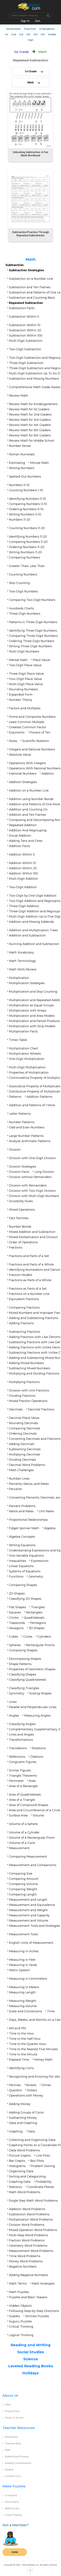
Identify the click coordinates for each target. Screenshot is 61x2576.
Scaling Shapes (40, 1693)
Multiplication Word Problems (31, 2219)
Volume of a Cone (22, 1843)
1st (6, 34)
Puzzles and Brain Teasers (28, 2297)
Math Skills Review (22, 969)
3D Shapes (36, 1628)
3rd (21, 34)
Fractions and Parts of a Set (29, 1256)
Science (30, 2359)
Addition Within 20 (23, 868)
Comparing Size (20, 1873)
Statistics (15, 2187)
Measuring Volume (23, 2006)
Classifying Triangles (24, 1688)
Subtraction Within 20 (25, 330)
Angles (14, 1715)
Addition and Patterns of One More (34, 804)
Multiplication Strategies (27, 983)
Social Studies (30, 2352)
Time (51, 2011)
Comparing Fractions (24, 1307)
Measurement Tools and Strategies (34, 1926)
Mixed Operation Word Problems (33, 2230)
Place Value (41, 660)
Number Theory (20, 700)
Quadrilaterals (34, 1617)
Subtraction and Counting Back (32, 297)
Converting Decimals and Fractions (35, 1439)
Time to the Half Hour (25, 2039)
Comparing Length (23, 1894)
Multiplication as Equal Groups (31, 1005)
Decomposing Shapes (25, 1659)
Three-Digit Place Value (26, 673)
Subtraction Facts (21, 308)
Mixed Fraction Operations (28, 1401)
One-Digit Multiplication (26, 1059)
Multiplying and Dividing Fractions (34, 1373)
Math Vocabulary (21, 952)
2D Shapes (17, 1593)
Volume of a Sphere (23, 1824)
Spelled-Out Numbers (25, 476)
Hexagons (16, 1628)
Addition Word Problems (27, 2209)
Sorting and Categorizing (27, 2176)
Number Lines (19, 1478)
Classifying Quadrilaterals (27, 1679)
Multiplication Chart (23, 1048)
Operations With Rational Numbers (35, 768)
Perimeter (16, 1781)
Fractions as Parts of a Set (28, 1288)
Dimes (46, 2085)
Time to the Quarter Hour (27, 2044)
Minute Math (39, 463)
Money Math (43, 2059)
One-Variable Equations (26, 1555)
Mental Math (18, 660)
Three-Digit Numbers (24, 613)
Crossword (9, 2495)
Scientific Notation (35, 741)
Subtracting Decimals (25, 1449)
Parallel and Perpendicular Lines (32, 1707)
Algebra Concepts (22, 1537)
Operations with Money (26, 2095)
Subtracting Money (23, 2118)
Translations (18, 1748)
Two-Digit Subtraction (25, 349)
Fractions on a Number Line (29, 1294)
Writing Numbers (21, 468)
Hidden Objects (20, 2306)
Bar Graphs (17, 2161)
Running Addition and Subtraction (34, 944)
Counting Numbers (23, 574)
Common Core (11, 2476)
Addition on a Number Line (29, 790)
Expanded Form (21, 694)
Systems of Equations (25, 1571)
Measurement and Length (28, 1899)
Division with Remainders (28, 1185)
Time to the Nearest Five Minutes (33, 2049)
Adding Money (19, 2104)
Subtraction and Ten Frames (29, 287)
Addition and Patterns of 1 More (32, 1105)
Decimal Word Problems (27, 1465)
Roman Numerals (22, 454)
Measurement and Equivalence (32, 1905)
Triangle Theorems (23, 1775)
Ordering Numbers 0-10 (26, 509)
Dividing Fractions (22, 1396)
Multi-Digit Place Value (26, 684)
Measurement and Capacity (29, 1915)
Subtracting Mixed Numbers (29, 1368)
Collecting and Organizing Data (32, 2140)
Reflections (17, 1757)
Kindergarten (47, 28)
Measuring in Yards (23, 1965)
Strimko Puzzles (37, 2316)
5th (36, 34)
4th (28, 34)
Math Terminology (22, 961)
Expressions (39, 1561)
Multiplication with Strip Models (32, 1026)
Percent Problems (22, 1506)
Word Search (10, 2501)
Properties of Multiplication (29, 1072)
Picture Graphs (20, 2155)
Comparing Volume (23, 1884)
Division (15, 1149)
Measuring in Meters (24, 1987)
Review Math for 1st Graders (29, 409)
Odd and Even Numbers (26, 1127)
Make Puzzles (14, 2486)
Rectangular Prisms (40, 1645)
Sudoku (14, 2316)
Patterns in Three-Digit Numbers (33, 622)
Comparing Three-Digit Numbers (33, 636)
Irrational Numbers (22, 773)
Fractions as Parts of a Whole (30, 1280)
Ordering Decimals (23, 1433)
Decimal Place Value (24, 1418)
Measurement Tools (23, 1934)
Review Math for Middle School (31, 440)
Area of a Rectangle (23, 1786)
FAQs (6, 2404)
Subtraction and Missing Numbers (34, 378)
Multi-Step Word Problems (28, 2235)
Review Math (18, 395)
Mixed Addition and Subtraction (32, 1232)
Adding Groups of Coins (26, 2112)
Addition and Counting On (28, 809)
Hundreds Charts (21, 608)
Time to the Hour (21, 2033)
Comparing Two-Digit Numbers (32, 600)
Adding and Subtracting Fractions (33, 1318)
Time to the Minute (23, 2054)
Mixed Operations (22, 1209)
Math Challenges (21, 1470)
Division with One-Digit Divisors (32, 1158)
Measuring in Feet (22, 1960)
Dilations (36, 1757)
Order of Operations (23, 1242)
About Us (10, 2395)
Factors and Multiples (25, 708)
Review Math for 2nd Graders (30, 414)
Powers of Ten (40, 732)
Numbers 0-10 (19, 485)
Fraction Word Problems (27, 2240)
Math (31, 259)
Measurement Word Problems (31, 2251)
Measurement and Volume (28, 1920)
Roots (13, 741)
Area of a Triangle (22, 1800)
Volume (38, 1815)
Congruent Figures (22, 1762)
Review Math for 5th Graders (30, 430)
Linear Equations (21, 1566)
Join (15, 2552)
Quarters (15, 2090)
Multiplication (19, 978)
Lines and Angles (21, 1734)
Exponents (17, 732)
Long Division (44, 1172)
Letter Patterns (20, 1113)
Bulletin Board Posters (15, 2456)
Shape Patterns (20, 1664)
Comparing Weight (23, 1889)
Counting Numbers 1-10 (26, 490)
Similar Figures (20, 1770)
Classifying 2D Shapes (25, 1599)
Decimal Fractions (41, 1409)
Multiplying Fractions (24, 1382)
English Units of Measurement (31, 1943)
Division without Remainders (30, 1177)
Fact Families (18, 1218)
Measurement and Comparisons (32, 1865)
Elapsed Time (19, 2059)
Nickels (31, 2085)
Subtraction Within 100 (25, 335)
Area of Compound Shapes (28, 1805)
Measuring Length (22, 1992)
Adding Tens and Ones (25, 841)
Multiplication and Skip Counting (33, 991)
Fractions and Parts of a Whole (31, 1264)
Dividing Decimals (22, 1459)
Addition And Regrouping (28, 830)
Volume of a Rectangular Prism (32, 1837)
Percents (15, 1489)
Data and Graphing (23, 2123)
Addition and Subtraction (27, 935)
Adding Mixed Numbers (26, 1363)
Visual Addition (20, 835)
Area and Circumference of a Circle (34, 1810)
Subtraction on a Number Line (31, 279)
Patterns (15, 1097)
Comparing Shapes (23, 1585)
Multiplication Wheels (25, 1053)
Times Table (18, 1040)
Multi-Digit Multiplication (27, 1067)
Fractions (15, 1247)
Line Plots (43, 2155)
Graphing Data (20, 2181)
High (30, 40)
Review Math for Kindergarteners (33, 404)
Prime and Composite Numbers (32, 717)
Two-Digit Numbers (23, 591)
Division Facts (19, 1172)
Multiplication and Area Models (32, 1016)
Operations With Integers (27, 763)
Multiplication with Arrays (27, 1010)
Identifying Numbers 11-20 (28, 536)
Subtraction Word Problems (29, 2214)
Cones (27, 1636)
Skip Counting (19, 583)
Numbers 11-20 (19, 519)
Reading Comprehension (16, 2463)
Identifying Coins (21, 2068)
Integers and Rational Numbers (32, 749)
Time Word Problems (24, 2256)
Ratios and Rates (21, 1511)
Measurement (19, 1848)
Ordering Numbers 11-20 (26, 547)
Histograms (17, 2166)
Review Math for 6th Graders (30, 435)
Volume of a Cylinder (24, 1832)
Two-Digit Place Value (25, 665)
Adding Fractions (21, 1323)
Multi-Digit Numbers (24, 651)
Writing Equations (22, 1545)
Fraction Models (20, 1275)
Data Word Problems (24, 2150)
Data (31, 2131)
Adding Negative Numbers (28, 2275)
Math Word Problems (24, 2192)
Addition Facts (19, 846)
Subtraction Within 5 (24, 316)
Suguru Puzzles (20, 2321)
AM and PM (17, 2028)
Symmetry (16, 1693)
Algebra (49, 1528)
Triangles (38, 1607)
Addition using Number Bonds (31, 799)
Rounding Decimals (23, 1423)
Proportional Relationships (28, 1520)
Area (32, 1781)
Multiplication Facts (23, 1031)
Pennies (15, 2085)
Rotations (39, 1748)
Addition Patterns (39, 1097)
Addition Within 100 (23, 873)
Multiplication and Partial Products (34, 1021)
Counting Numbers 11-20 (27, 528)
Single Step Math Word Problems (33, 2200)
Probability (43, 2181)
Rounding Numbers (23, 689)
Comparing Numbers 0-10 (28, 504)
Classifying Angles (22, 1724)
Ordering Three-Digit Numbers (31, 641)
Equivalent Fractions (24, 1299)
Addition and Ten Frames (27, 815)
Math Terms (18, 2283)
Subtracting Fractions (24, 1332)
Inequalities (17, 1561)
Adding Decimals (21, 1444)
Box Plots (37, 2161)
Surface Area (18, 1815)
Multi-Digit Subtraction (25, 341)
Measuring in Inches (24, 1951)
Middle (52, 34)
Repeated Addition (23, 825)
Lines (13, 1702)
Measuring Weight (22, 2001)
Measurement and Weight (28, 1910)
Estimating (17, 463)
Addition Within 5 (22, 854)
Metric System (19, 1970)
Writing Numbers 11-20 (25, 552)
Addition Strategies (23, 782)
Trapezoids (17, 1623)
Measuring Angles (37, 1715)
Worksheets (13, 28)
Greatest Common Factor (27, 727)
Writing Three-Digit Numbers (30, 646)
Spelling (7, 2469)
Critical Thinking (21, 2326)
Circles (14, 1617)
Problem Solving (43, 2166)
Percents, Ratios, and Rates (29, 1484)
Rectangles (34, 1612)
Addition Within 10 (22, 863)
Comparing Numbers (24, 557)
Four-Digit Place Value (25, 679)
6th (43, 34)
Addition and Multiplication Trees (33, 930)
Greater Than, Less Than (27, 566)
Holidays (30, 2373)
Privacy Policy (11, 2411)
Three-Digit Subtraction (26, 363)
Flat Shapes (17, 1607)
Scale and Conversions (25, 2011)
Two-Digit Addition (23, 887)
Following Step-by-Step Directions (34, 2311)
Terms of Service (12, 2417)
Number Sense (20, 446)
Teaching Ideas (11, 2443)
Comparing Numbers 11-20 (28, 542)
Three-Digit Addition (24, 906)
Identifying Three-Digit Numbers (33, 630)
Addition (47, 773)
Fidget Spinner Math (24, 1528)
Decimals (16, 1409)
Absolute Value (20, 754)
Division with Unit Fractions (29, 1390)
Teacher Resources (18, 2428)
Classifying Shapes (22, 1674)
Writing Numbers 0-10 (25, 514)
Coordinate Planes (40, 2187)
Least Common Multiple (26, 722)
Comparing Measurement (28, 1856)
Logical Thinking (21, 2335)
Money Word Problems (26, 2261)
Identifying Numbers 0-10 (27, 499)
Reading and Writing (31, 2345)
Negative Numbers (23, 2266)
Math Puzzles (19, 2292)
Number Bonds (20, 1226)
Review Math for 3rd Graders (30, 420)
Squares (15, 1612)
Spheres (15, 1645)
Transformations (21, 1740)
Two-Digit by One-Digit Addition (32, 895)
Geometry (35, 1576)
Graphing (16, 2131)
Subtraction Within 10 (24, 325)
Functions (16, 1576)
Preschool (30, 28)
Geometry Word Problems (28, 2245)
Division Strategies (22, 1166)
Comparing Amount (23, 1879)
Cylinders (44, 1636)
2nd (13, 34)
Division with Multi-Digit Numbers (34, 1196)
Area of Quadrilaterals (25, 1794)
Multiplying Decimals (24, 1454)
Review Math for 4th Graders (30, 425)
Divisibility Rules (21, 1201)
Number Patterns (21, 1122)
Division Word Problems (26, 2225)
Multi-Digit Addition (23, 878)
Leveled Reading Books (30, 2366)
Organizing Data (21, 2171)
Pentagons (38, 1623)
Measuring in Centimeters (28, 1978)
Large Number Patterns (26, 1136)
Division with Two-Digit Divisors (32, 1191)
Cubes (13, 1636)
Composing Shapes (23, 1650)
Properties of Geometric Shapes (32, 1669)
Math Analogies (43, 2283)
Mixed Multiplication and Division (33, 1237)
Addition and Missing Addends (31, 922)
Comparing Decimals (24, 1428)
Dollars (32, 2090)
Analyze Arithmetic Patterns (29, 1141)
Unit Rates (46, 1511)
